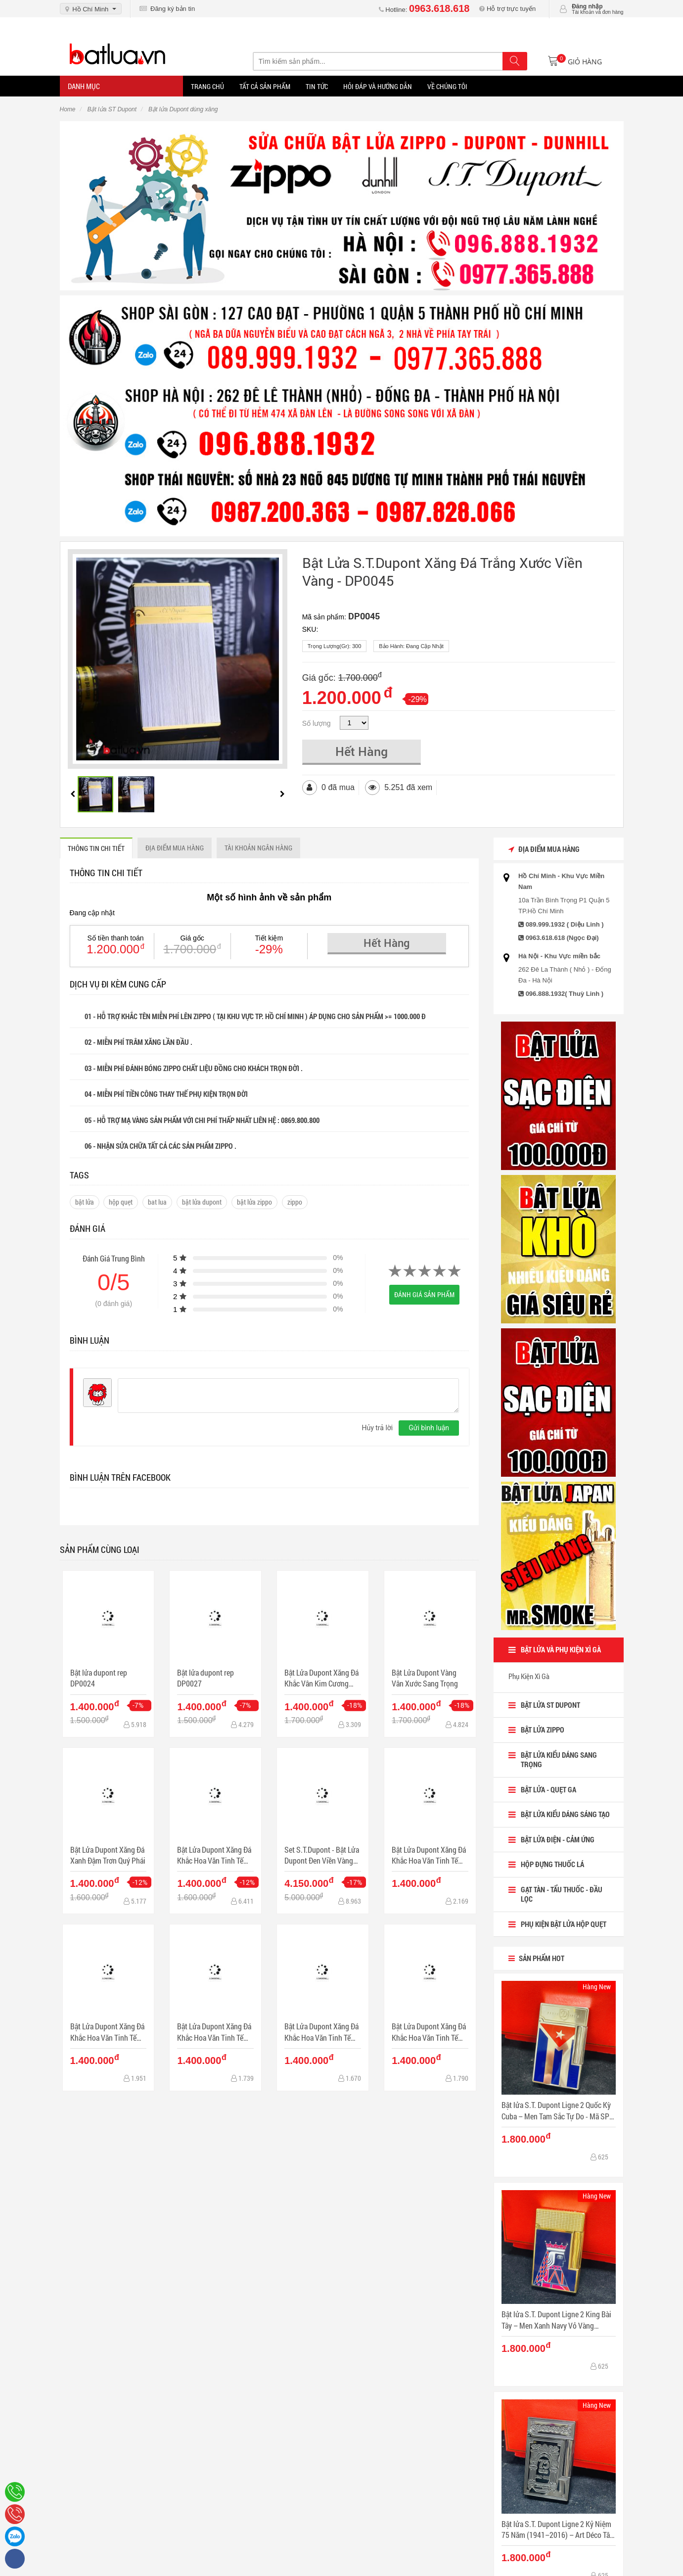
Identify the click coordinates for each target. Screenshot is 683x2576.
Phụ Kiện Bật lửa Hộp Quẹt (563, 1924)
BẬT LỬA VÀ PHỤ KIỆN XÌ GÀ (561, 1649)
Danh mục (84, 86)
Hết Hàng (361, 751)
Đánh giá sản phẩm (424, 1294)
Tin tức (317, 86)
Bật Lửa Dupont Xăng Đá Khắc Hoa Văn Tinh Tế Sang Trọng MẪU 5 (429, 2032)
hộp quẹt (121, 1202)
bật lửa (84, 1202)
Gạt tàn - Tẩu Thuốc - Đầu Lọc (561, 1894)
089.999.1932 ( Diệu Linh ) (565, 924)
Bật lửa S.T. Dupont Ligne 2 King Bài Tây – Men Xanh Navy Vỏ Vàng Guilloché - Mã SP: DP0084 (556, 2320)
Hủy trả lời (377, 1428)
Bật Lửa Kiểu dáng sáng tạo (565, 1814)
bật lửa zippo (254, 1202)
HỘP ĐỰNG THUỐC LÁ (552, 1864)
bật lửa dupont (202, 1202)
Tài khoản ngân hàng (258, 847)
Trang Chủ (207, 86)
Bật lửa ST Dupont (550, 1705)
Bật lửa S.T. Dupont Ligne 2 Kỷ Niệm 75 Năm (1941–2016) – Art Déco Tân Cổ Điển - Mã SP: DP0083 (557, 2530)
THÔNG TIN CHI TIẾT (96, 848)
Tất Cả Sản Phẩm (264, 86)
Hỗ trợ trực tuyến (507, 8)
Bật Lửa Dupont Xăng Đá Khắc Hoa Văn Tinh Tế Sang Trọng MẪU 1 (429, 1855)
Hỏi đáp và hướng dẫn (377, 86)
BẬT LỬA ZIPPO (542, 1729)
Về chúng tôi (447, 86)
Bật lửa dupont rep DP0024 (98, 1677)
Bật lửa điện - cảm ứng (557, 1839)
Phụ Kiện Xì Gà (528, 1676)
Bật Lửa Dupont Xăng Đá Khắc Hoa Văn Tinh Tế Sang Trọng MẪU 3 (214, 2032)
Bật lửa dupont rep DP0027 (205, 1677)
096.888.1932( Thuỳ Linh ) (565, 993)
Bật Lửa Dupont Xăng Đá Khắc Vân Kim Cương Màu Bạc (321, 1678)
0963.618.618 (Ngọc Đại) (562, 937)
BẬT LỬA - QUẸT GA (548, 1789)
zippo (294, 1202)
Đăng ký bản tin (167, 8)
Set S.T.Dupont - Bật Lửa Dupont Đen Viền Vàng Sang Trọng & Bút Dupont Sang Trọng (321, 1855)
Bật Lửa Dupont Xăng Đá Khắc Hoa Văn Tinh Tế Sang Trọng (214, 1855)
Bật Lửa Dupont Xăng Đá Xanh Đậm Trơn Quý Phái (107, 1855)
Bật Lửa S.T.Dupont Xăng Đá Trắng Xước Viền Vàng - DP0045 (442, 572)
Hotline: (424, 9)
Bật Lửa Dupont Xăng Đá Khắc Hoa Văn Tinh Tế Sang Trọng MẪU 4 (321, 2032)
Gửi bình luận (429, 1428)
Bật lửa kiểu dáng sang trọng (559, 1760)
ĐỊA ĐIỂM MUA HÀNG (174, 847)
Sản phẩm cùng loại (99, 1549)
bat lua (157, 1202)
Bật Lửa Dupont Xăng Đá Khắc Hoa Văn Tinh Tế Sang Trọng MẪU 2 (107, 2032)
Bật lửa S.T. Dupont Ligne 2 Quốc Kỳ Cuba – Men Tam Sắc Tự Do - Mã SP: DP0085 (556, 2111)
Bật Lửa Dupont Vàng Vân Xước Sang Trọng (425, 1677)
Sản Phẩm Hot (536, 1958)
